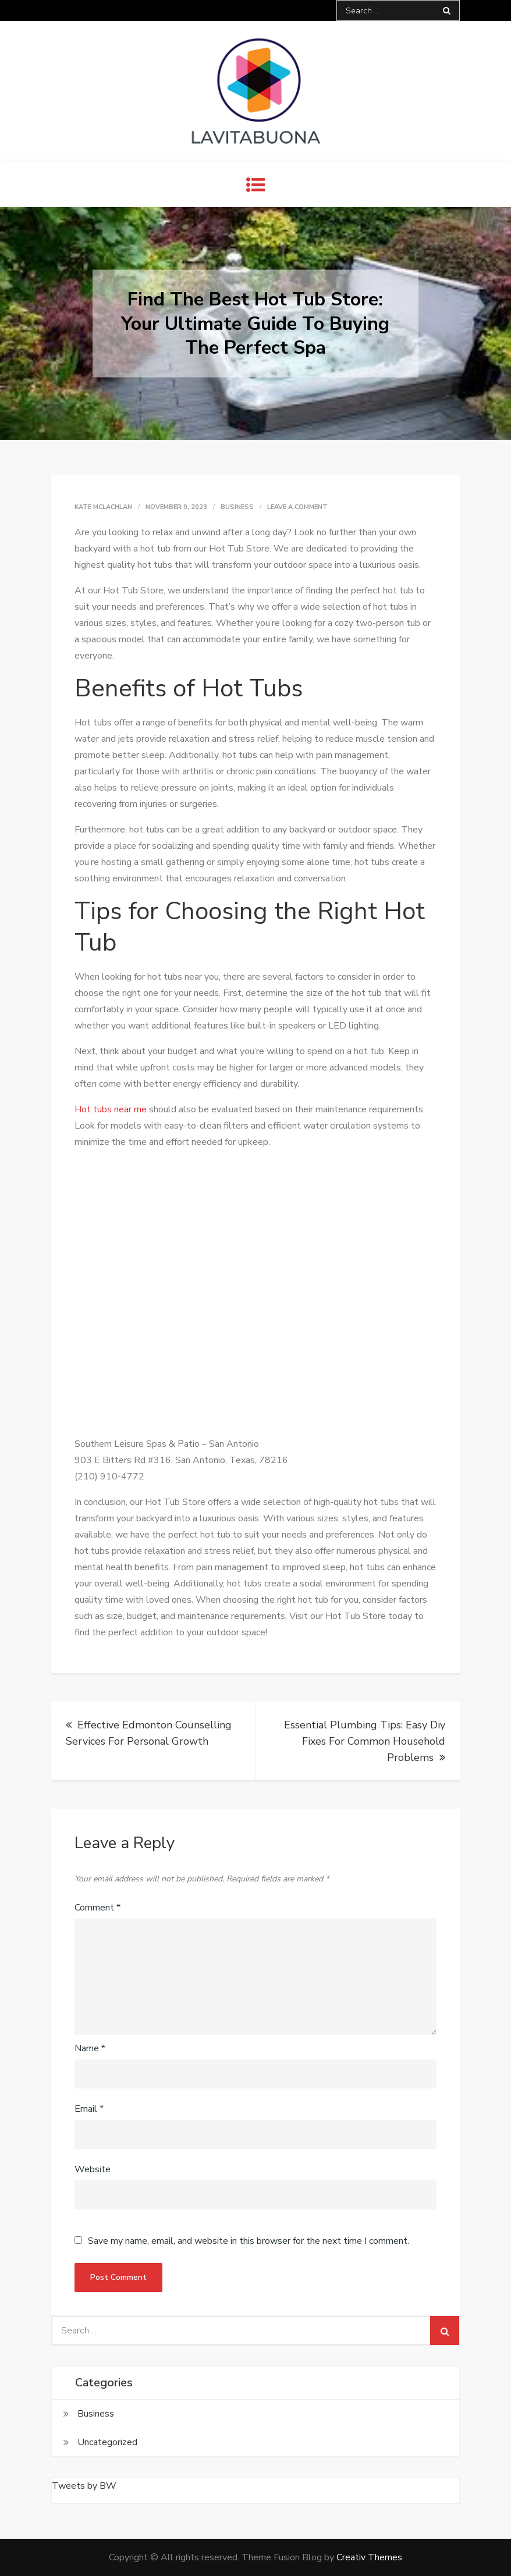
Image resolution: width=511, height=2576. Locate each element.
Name (89, 2048)
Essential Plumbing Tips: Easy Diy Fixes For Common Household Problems (364, 1741)
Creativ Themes (369, 2557)
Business (237, 507)
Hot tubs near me (110, 1109)
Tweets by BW (84, 2485)
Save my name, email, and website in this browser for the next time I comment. (248, 2241)
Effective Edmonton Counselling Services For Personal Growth (149, 1733)
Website (92, 2169)
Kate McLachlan (103, 507)
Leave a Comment (297, 507)
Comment (97, 1907)
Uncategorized (107, 2442)
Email (89, 2108)
